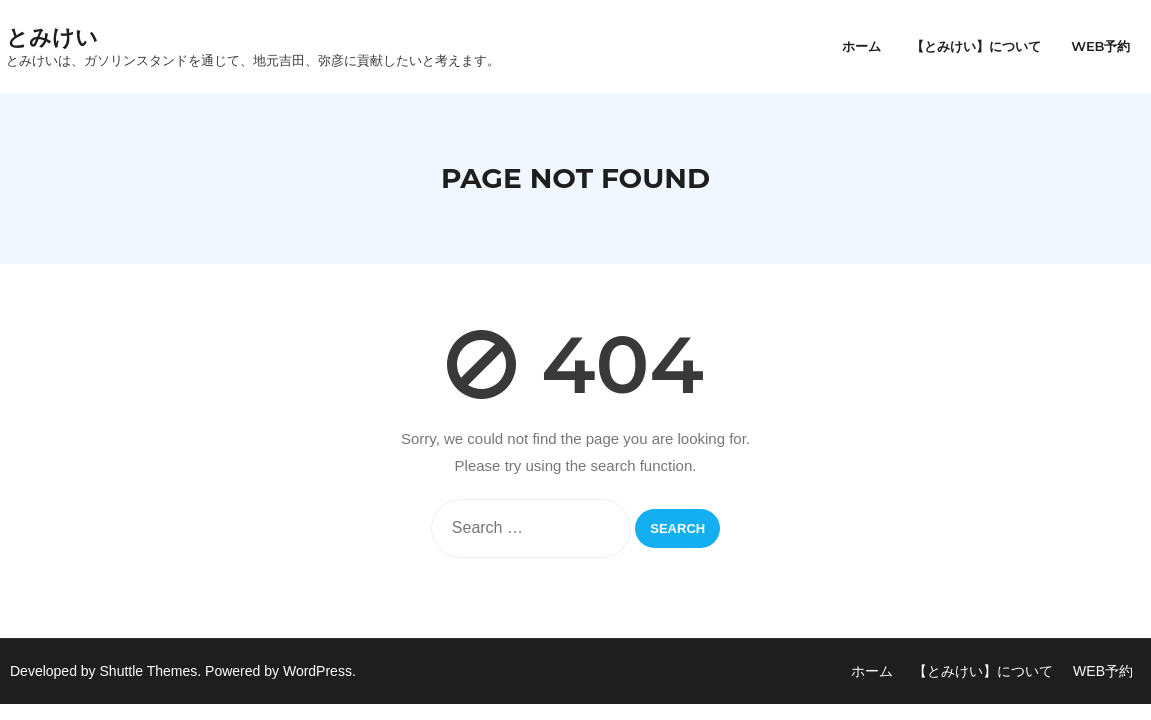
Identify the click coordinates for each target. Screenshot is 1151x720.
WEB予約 (1103, 671)
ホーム (872, 671)
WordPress (317, 671)
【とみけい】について (983, 671)
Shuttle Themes (149, 671)
